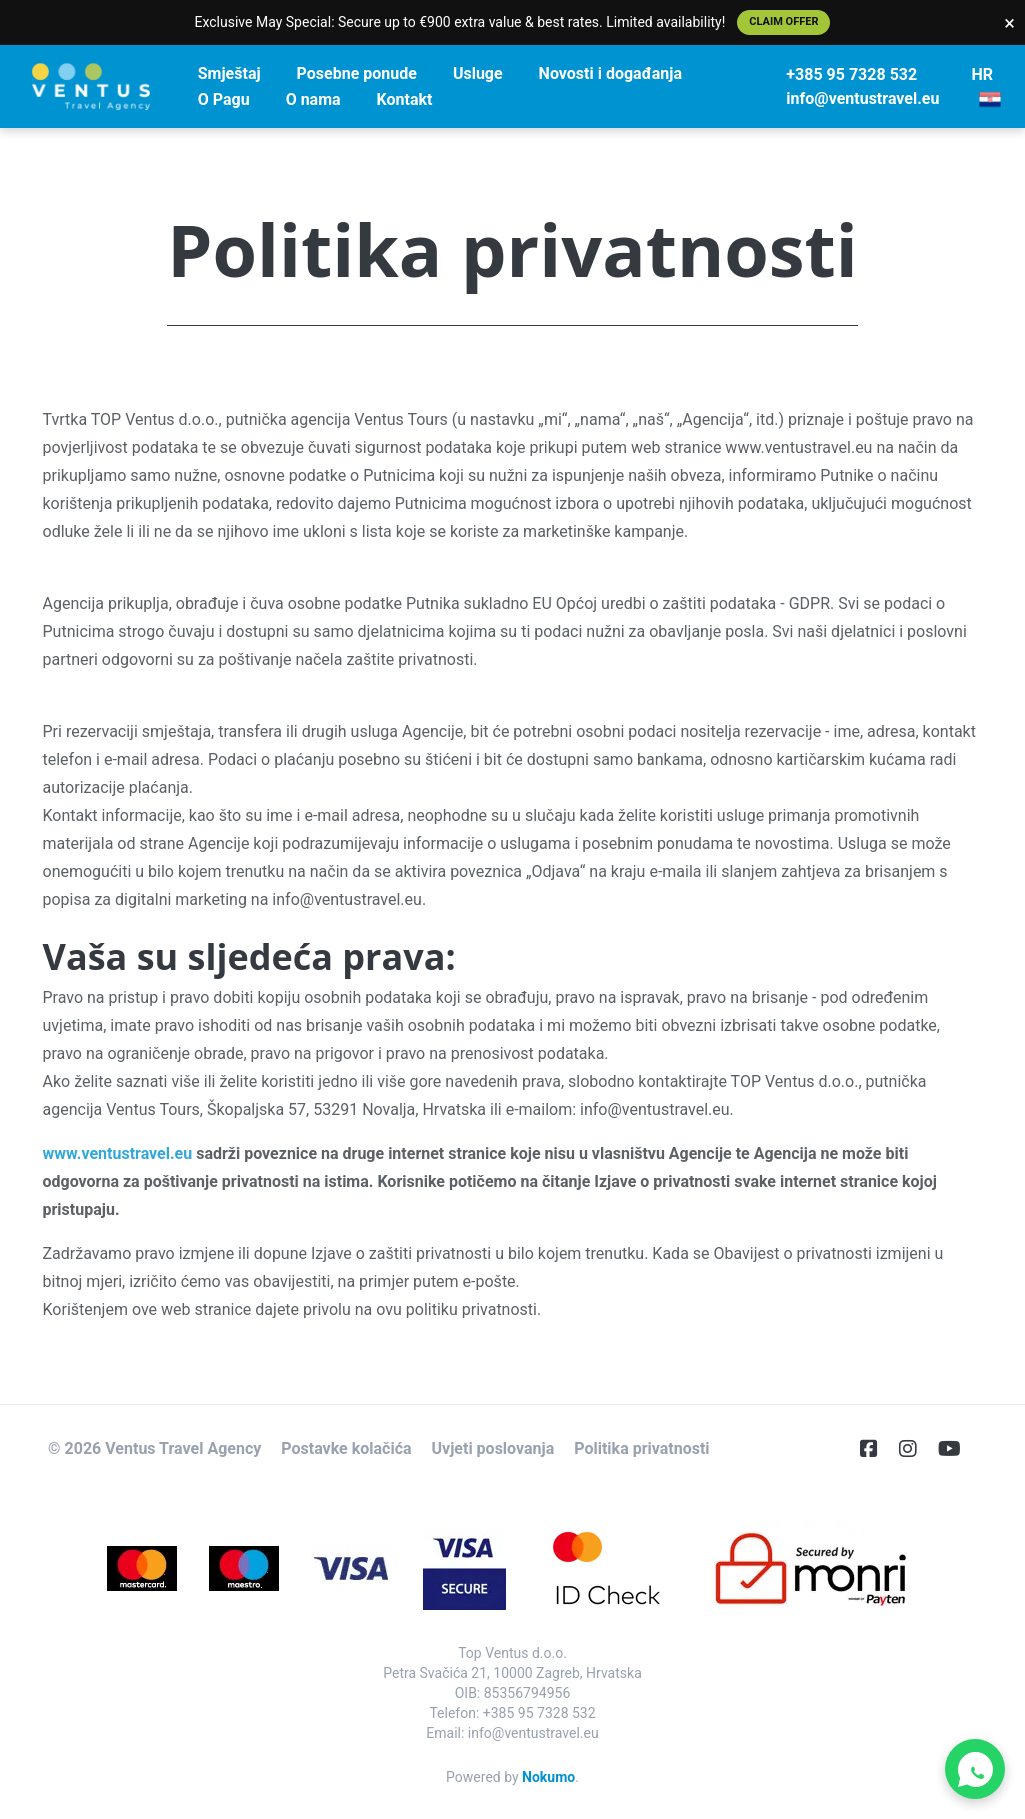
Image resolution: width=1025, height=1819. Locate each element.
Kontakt (405, 99)
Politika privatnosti (641, 1448)
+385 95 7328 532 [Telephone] (851, 74)
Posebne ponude (357, 73)
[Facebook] (877, 1449)
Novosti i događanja (610, 73)
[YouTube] (957, 1449)
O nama (313, 99)
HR (982, 88)
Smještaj (229, 73)
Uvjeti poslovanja (493, 1448)
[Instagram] (916, 1449)
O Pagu (224, 99)
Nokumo (548, 1777)
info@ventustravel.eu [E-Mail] (862, 98)
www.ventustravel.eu (118, 1153)
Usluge (478, 73)
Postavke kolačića (346, 1448)
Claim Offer (783, 21)
